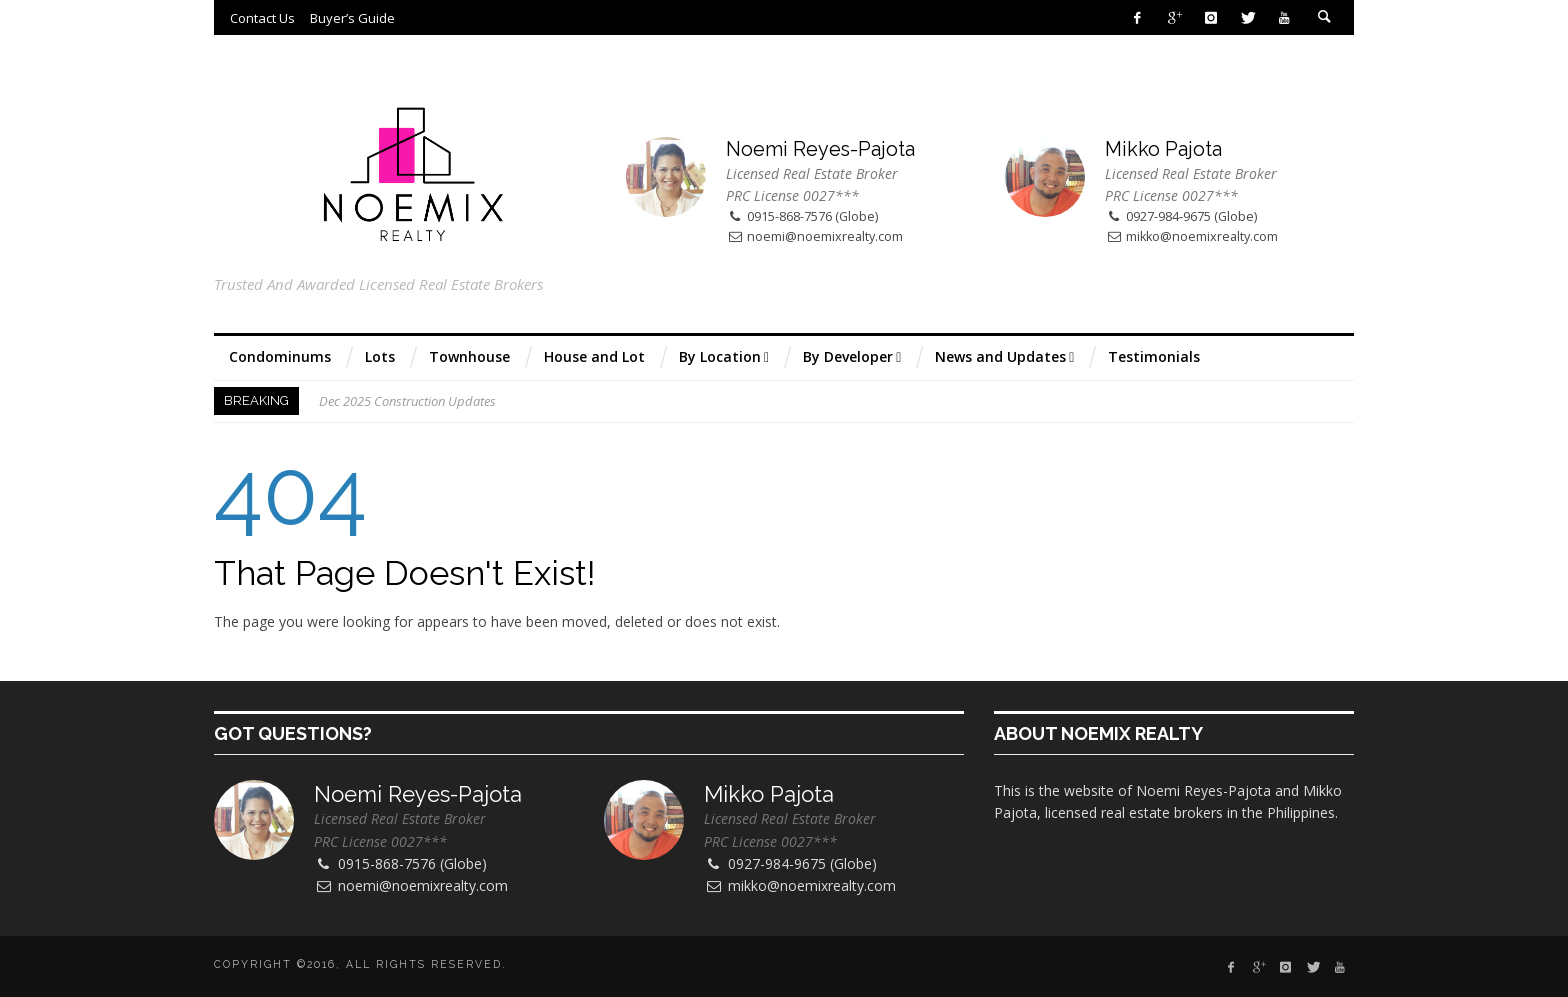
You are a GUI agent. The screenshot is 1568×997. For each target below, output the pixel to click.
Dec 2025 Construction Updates (407, 401)
